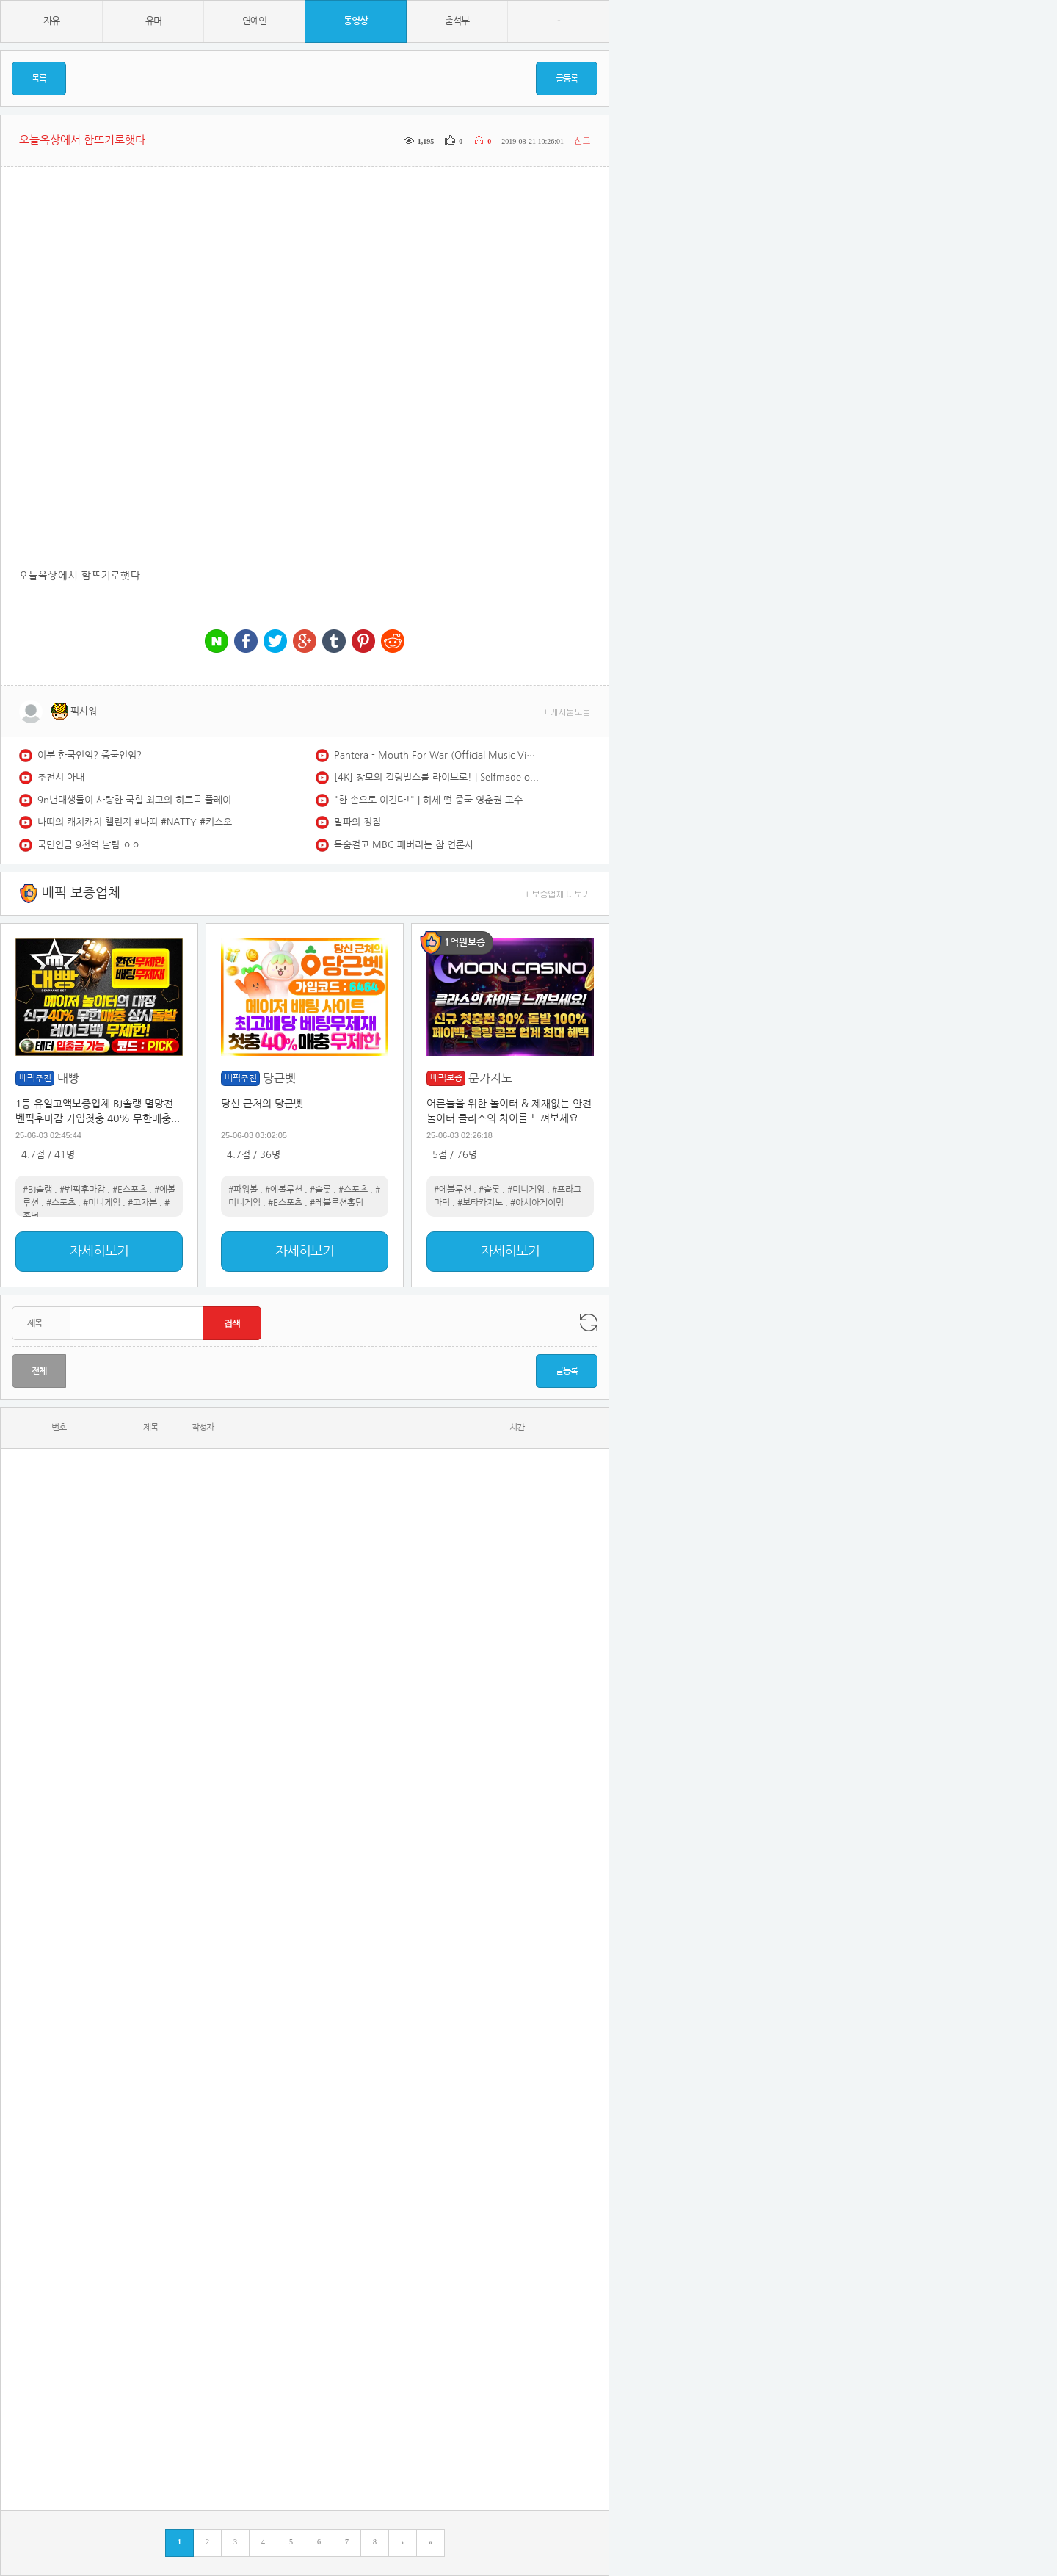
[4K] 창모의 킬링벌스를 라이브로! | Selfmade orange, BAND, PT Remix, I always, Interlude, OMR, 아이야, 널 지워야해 (437, 777)
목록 (39, 78)
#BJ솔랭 (37, 1189)
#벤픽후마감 (82, 1189)
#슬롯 (320, 1189)
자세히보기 (99, 1251)
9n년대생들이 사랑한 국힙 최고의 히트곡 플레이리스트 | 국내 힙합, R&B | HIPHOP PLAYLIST (140, 800)
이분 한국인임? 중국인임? (89, 755)
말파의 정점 (357, 822)
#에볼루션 (283, 1189)
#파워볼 (243, 1189)
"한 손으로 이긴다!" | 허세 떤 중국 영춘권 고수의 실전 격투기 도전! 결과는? (437, 800)
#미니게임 (101, 1202)
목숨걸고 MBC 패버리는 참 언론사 (403, 845)
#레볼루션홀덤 (336, 1202)
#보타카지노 (480, 1202)
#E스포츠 (129, 1189)
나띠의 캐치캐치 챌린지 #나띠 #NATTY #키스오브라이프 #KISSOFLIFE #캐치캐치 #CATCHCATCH (140, 822)
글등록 (567, 78)
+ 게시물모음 (567, 711)
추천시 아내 (60, 777)
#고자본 (142, 1202)
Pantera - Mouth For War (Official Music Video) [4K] (437, 755)
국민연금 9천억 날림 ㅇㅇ (88, 845)
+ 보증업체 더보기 (558, 893)
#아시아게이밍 (537, 1202)
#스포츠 (61, 1202)
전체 (39, 1371)
